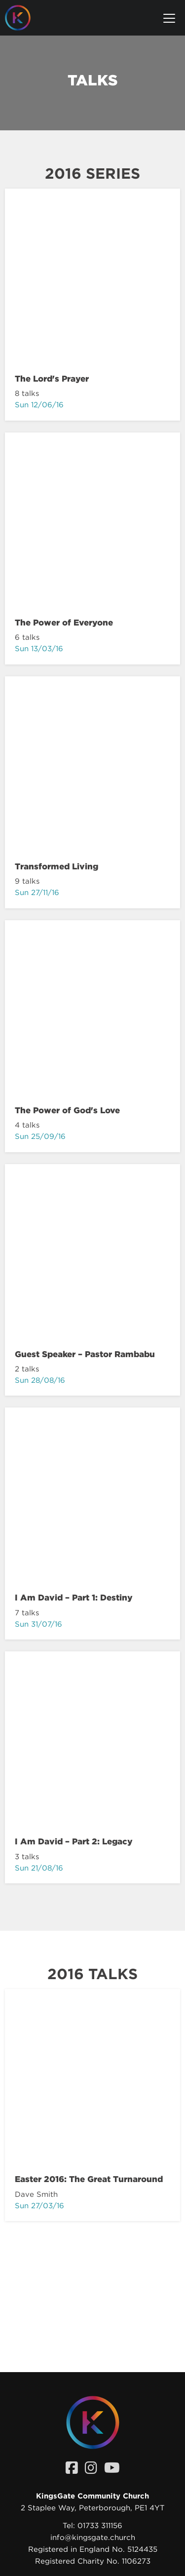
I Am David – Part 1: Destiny (74, 1597)
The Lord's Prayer (52, 379)
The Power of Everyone (64, 622)
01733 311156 (99, 2525)
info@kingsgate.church (92, 2537)
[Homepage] (25, 18)
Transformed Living (56, 866)
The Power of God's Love (67, 1110)
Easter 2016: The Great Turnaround (89, 2179)
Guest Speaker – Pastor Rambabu (85, 1354)
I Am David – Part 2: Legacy (74, 1841)
